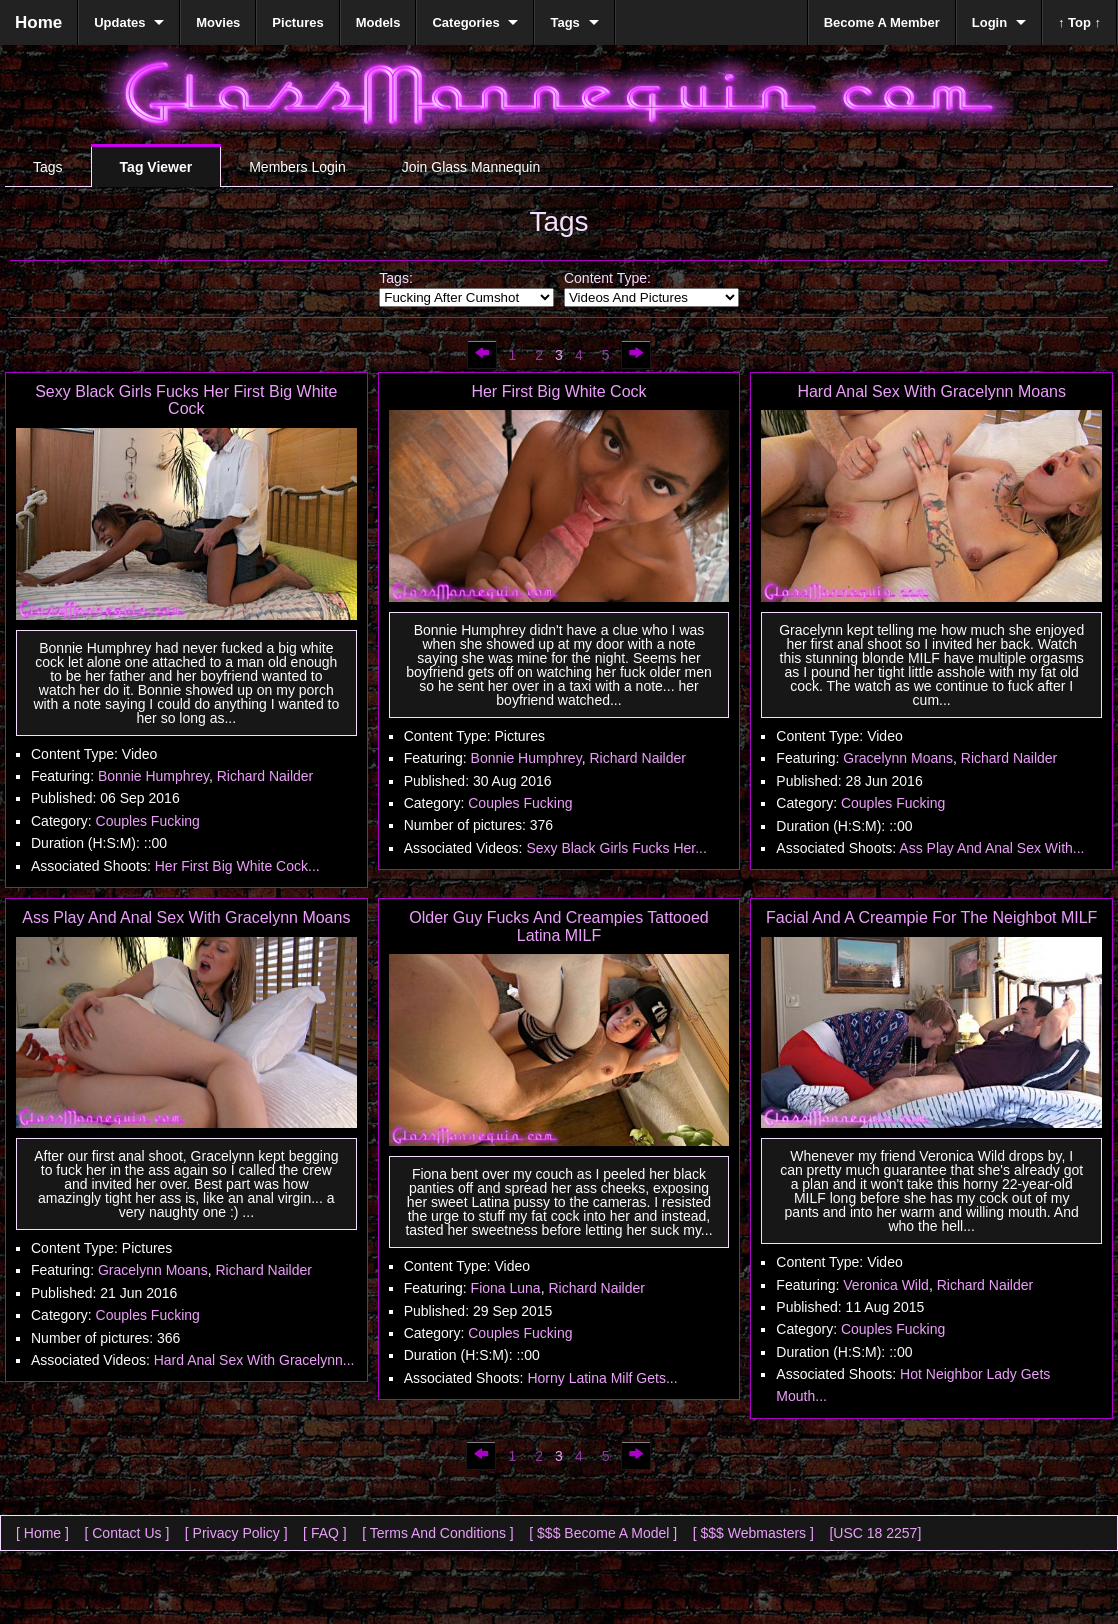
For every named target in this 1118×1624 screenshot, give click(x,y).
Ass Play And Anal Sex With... (991, 848)
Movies (218, 22)
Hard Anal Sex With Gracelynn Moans (931, 391)
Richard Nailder (265, 776)
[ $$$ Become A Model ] (603, 1533)
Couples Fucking (148, 821)
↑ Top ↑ (1079, 22)
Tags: (395, 278)
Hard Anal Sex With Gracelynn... (254, 1360)
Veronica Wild (886, 1285)
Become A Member (882, 22)
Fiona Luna (506, 1288)
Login (989, 22)
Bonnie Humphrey (153, 776)
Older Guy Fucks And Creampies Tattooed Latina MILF (558, 926)
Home (38, 22)
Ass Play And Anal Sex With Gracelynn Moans (186, 917)
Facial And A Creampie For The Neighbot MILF (931, 917)
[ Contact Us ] (126, 1533)
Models (378, 22)
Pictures (297, 22)
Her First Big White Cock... (237, 866)
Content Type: (607, 278)
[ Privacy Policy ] (236, 1533)
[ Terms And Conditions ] (437, 1533)
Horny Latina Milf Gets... (602, 1378)
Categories (465, 22)
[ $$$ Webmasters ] (753, 1533)
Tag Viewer (156, 167)
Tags (48, 167)
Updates (119, 22)
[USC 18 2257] (875, 1533)
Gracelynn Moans (898, 758)
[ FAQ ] (325, 1533)
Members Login (297, 167)
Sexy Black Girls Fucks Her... (616, 848)
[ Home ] (42, 1533)
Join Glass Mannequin (471, 167)
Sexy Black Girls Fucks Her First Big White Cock (186, 400)
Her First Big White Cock (558, 391)
